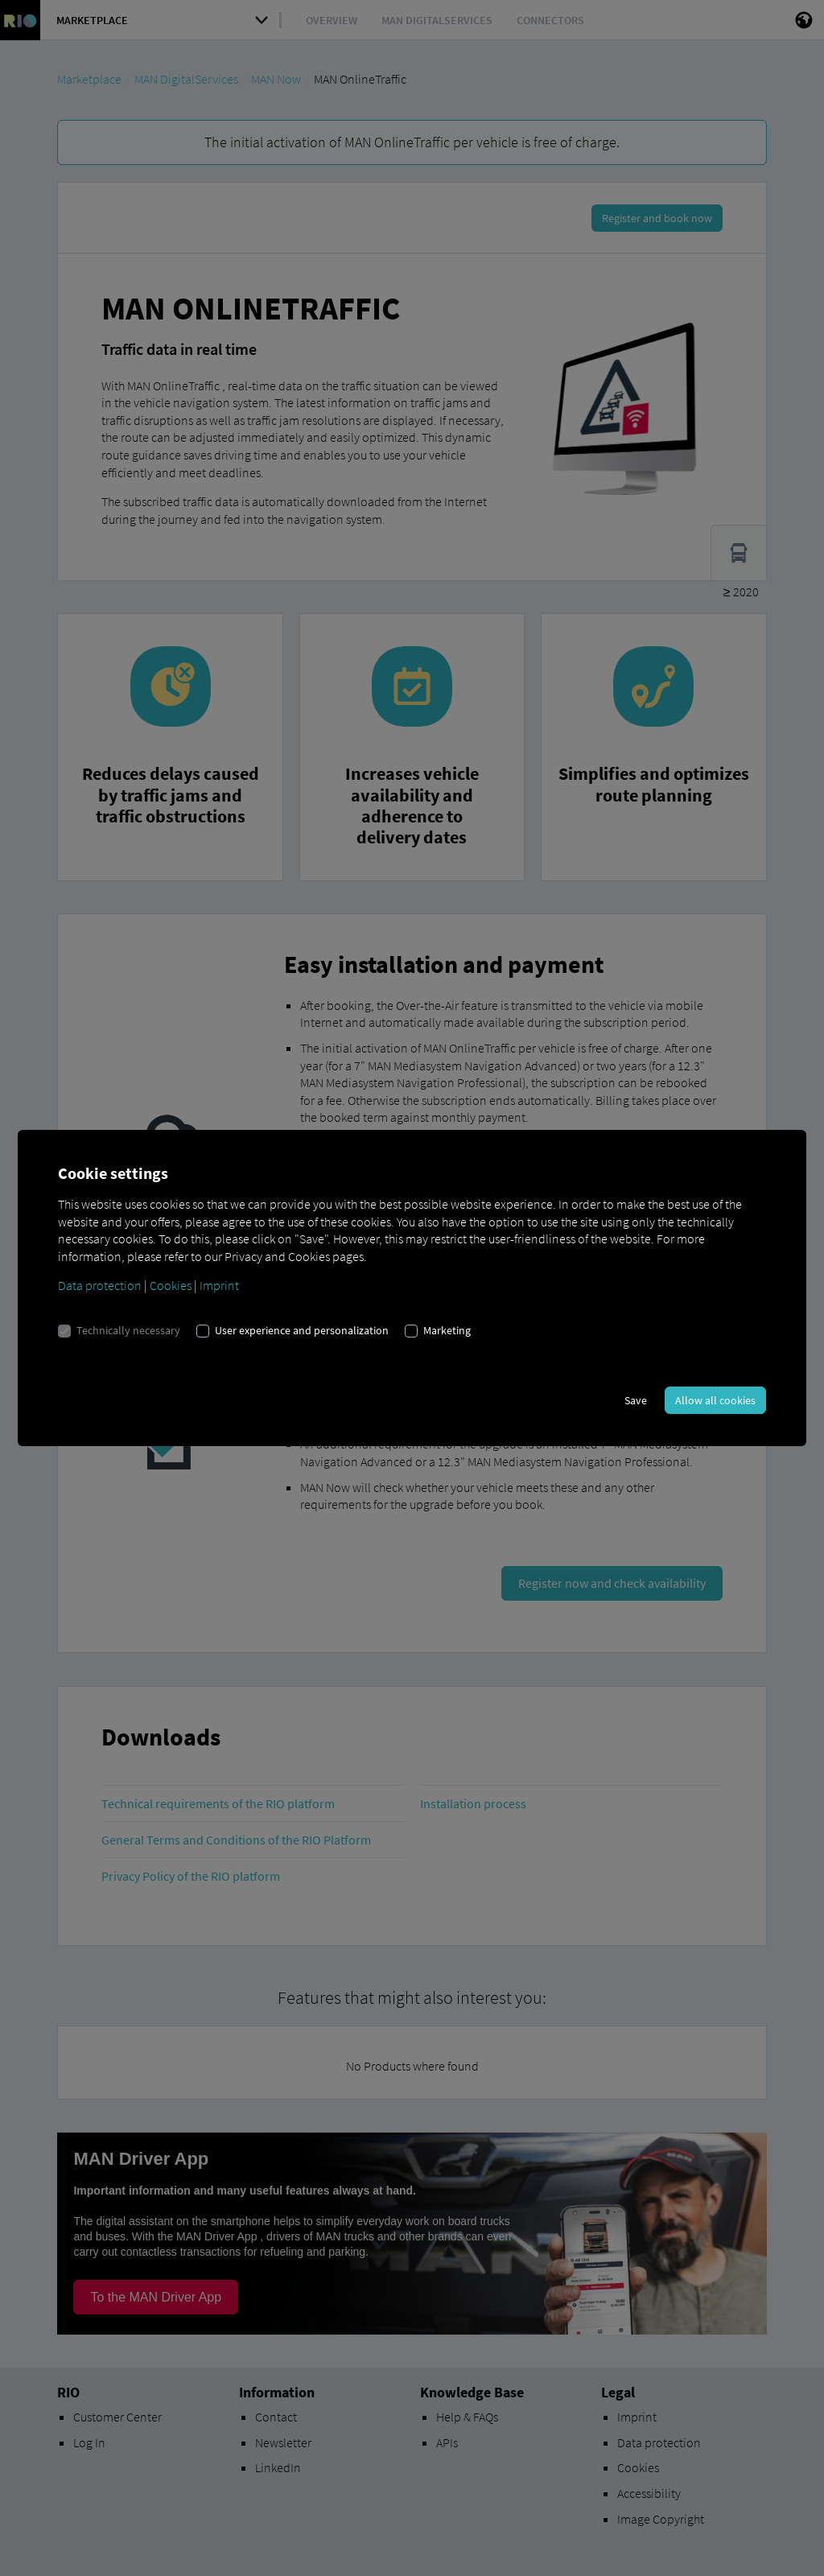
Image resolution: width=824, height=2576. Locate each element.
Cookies (171, 1285)
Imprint (219, 1285)
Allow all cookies (715, 1400)
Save (635, 1400)
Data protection (100, 1285)
